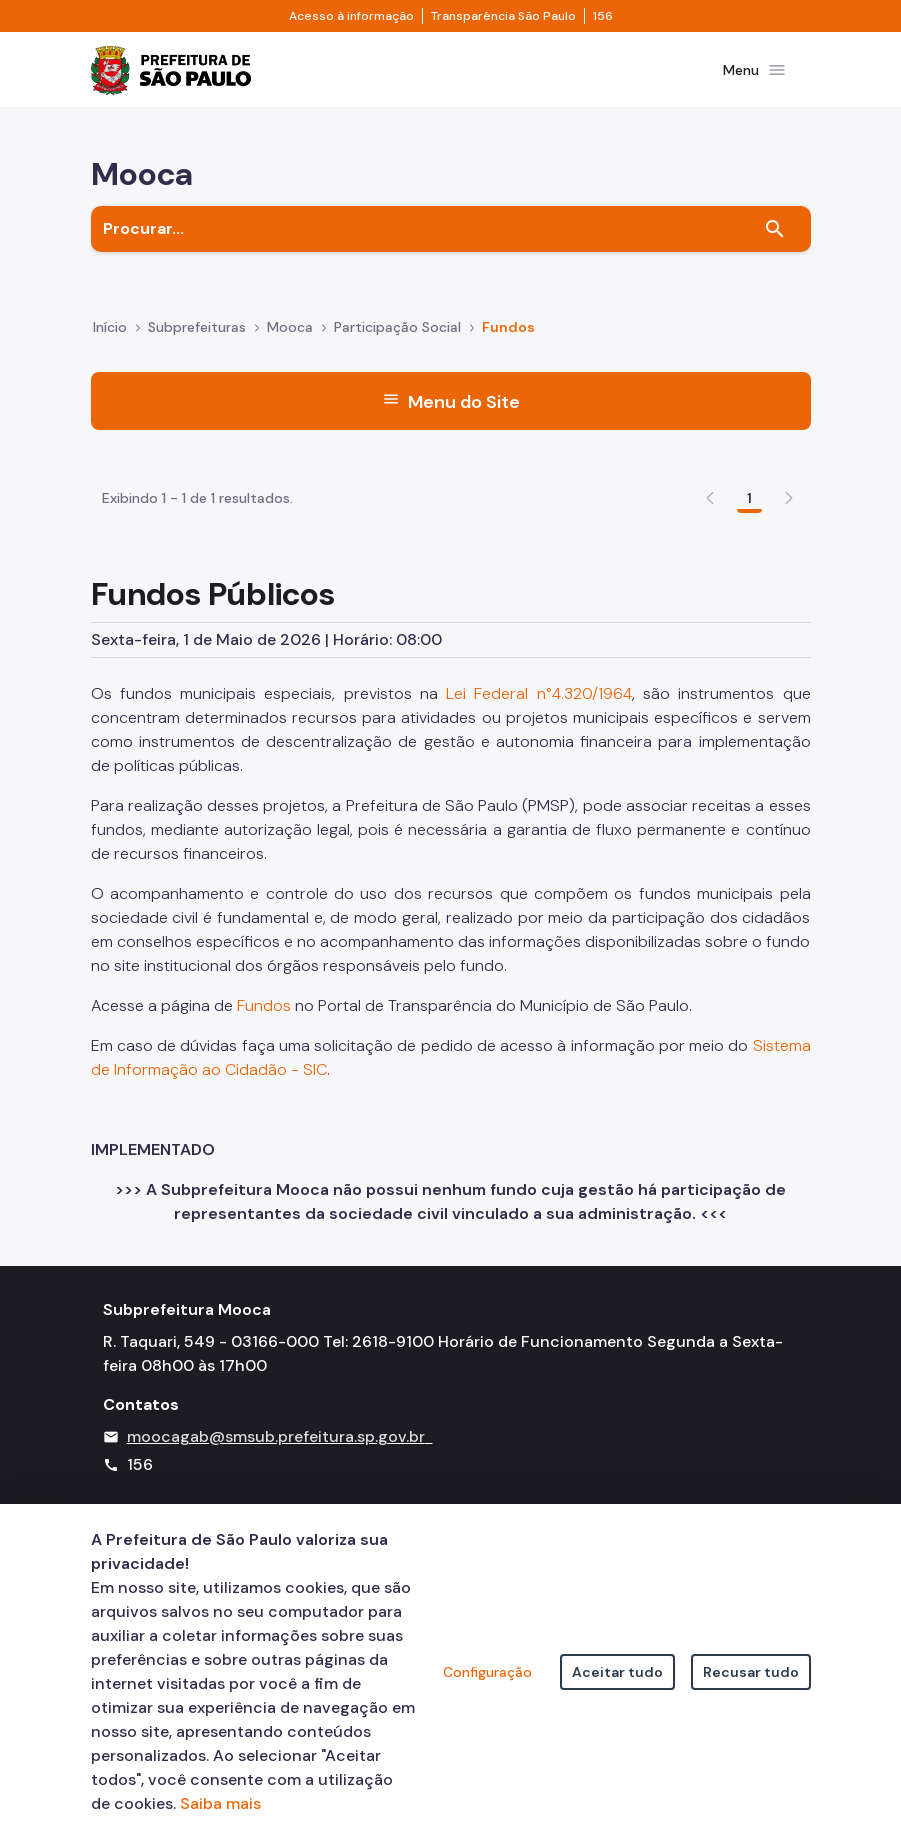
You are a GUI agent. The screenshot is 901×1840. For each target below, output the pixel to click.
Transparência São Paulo (503, 16)
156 (603, 16)
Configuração (487, 1672)
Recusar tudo (751, 1672)
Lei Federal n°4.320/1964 (539, 799)
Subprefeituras (197, 340)
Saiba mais (220, 1803)
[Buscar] (775, 241)
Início (110, 340)
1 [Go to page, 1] (749, 604)
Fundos (266, 1111)
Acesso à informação (351, 16)
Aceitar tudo (617, 1672)
